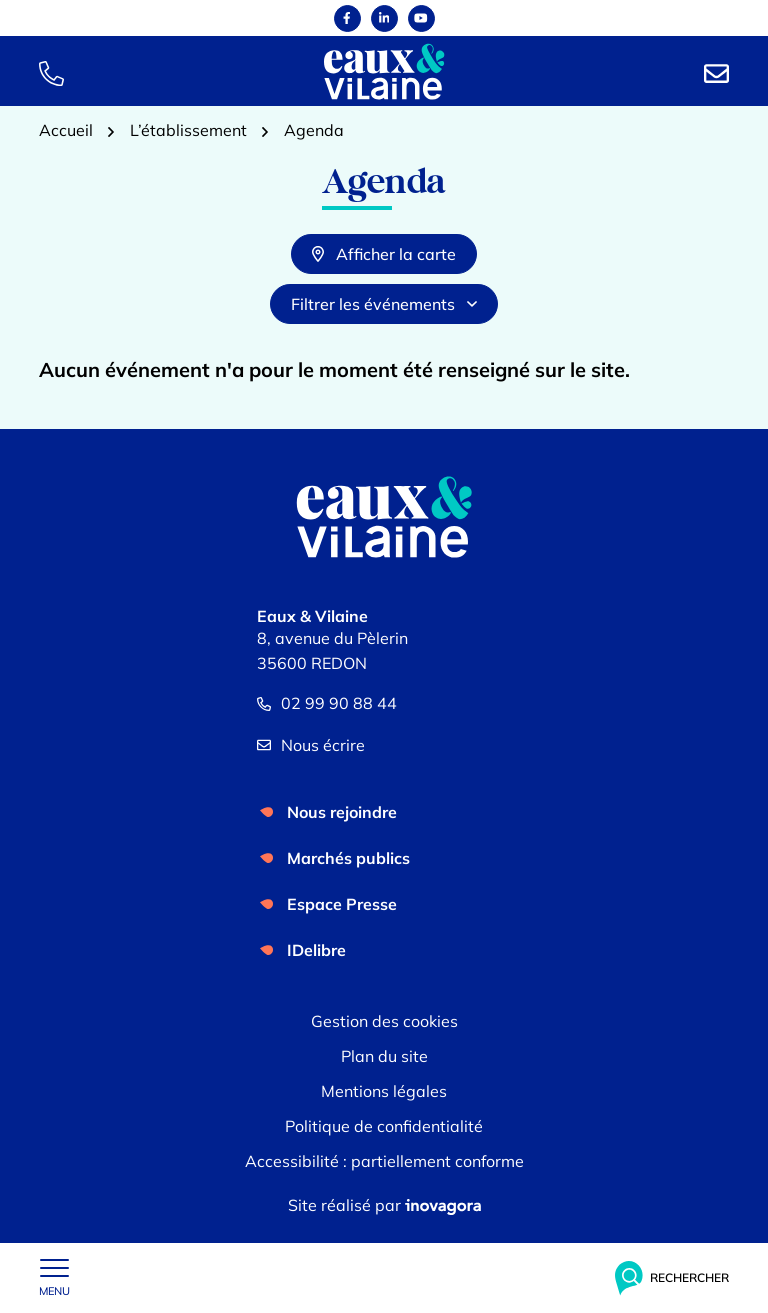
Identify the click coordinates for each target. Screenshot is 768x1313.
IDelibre (316, 950)
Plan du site (384, 1056)
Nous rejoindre (342, 812)
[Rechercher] (672, 1278)
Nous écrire (311, 745)
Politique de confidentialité (384, 1126)
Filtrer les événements (384, 304)
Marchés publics (348, 858)
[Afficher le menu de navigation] (54, 1278)
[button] (51, 72)
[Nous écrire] (716, 72)
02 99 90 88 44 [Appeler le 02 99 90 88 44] (327, 703)
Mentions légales (384, 1091)
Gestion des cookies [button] (384, 1021)
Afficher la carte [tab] (384, 254)
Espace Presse (342, 904)
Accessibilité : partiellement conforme (384, 1161)
